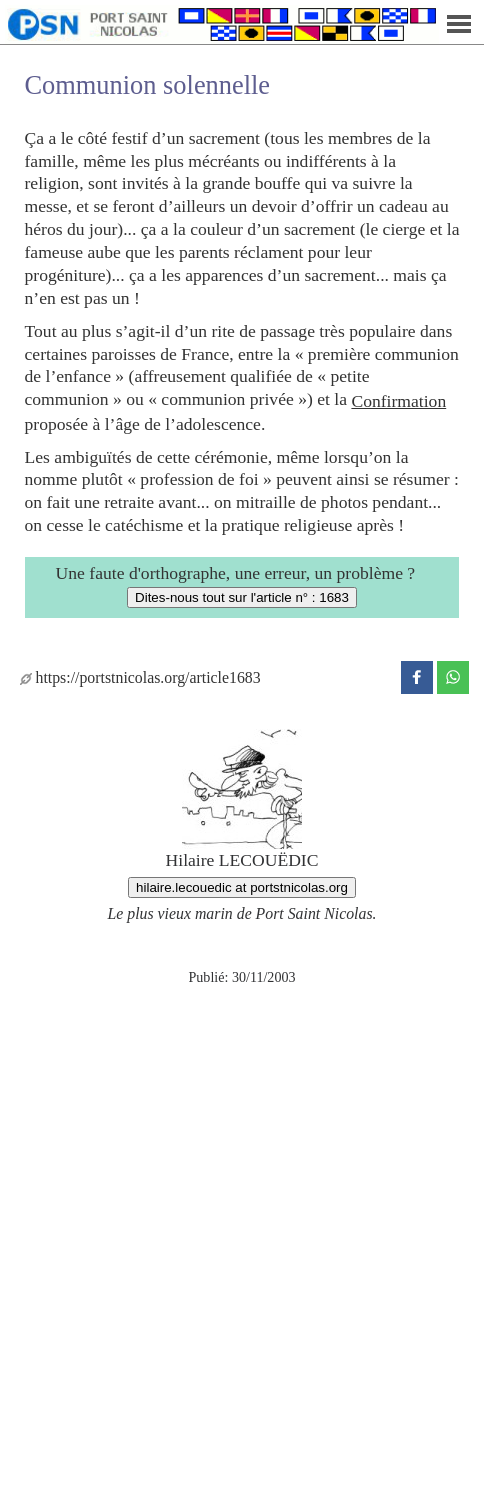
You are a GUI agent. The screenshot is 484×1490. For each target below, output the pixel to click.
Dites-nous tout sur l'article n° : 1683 (242, 597)
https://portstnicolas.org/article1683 (140, 677)
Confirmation (398, 401)
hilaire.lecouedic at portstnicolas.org (242, 887)
